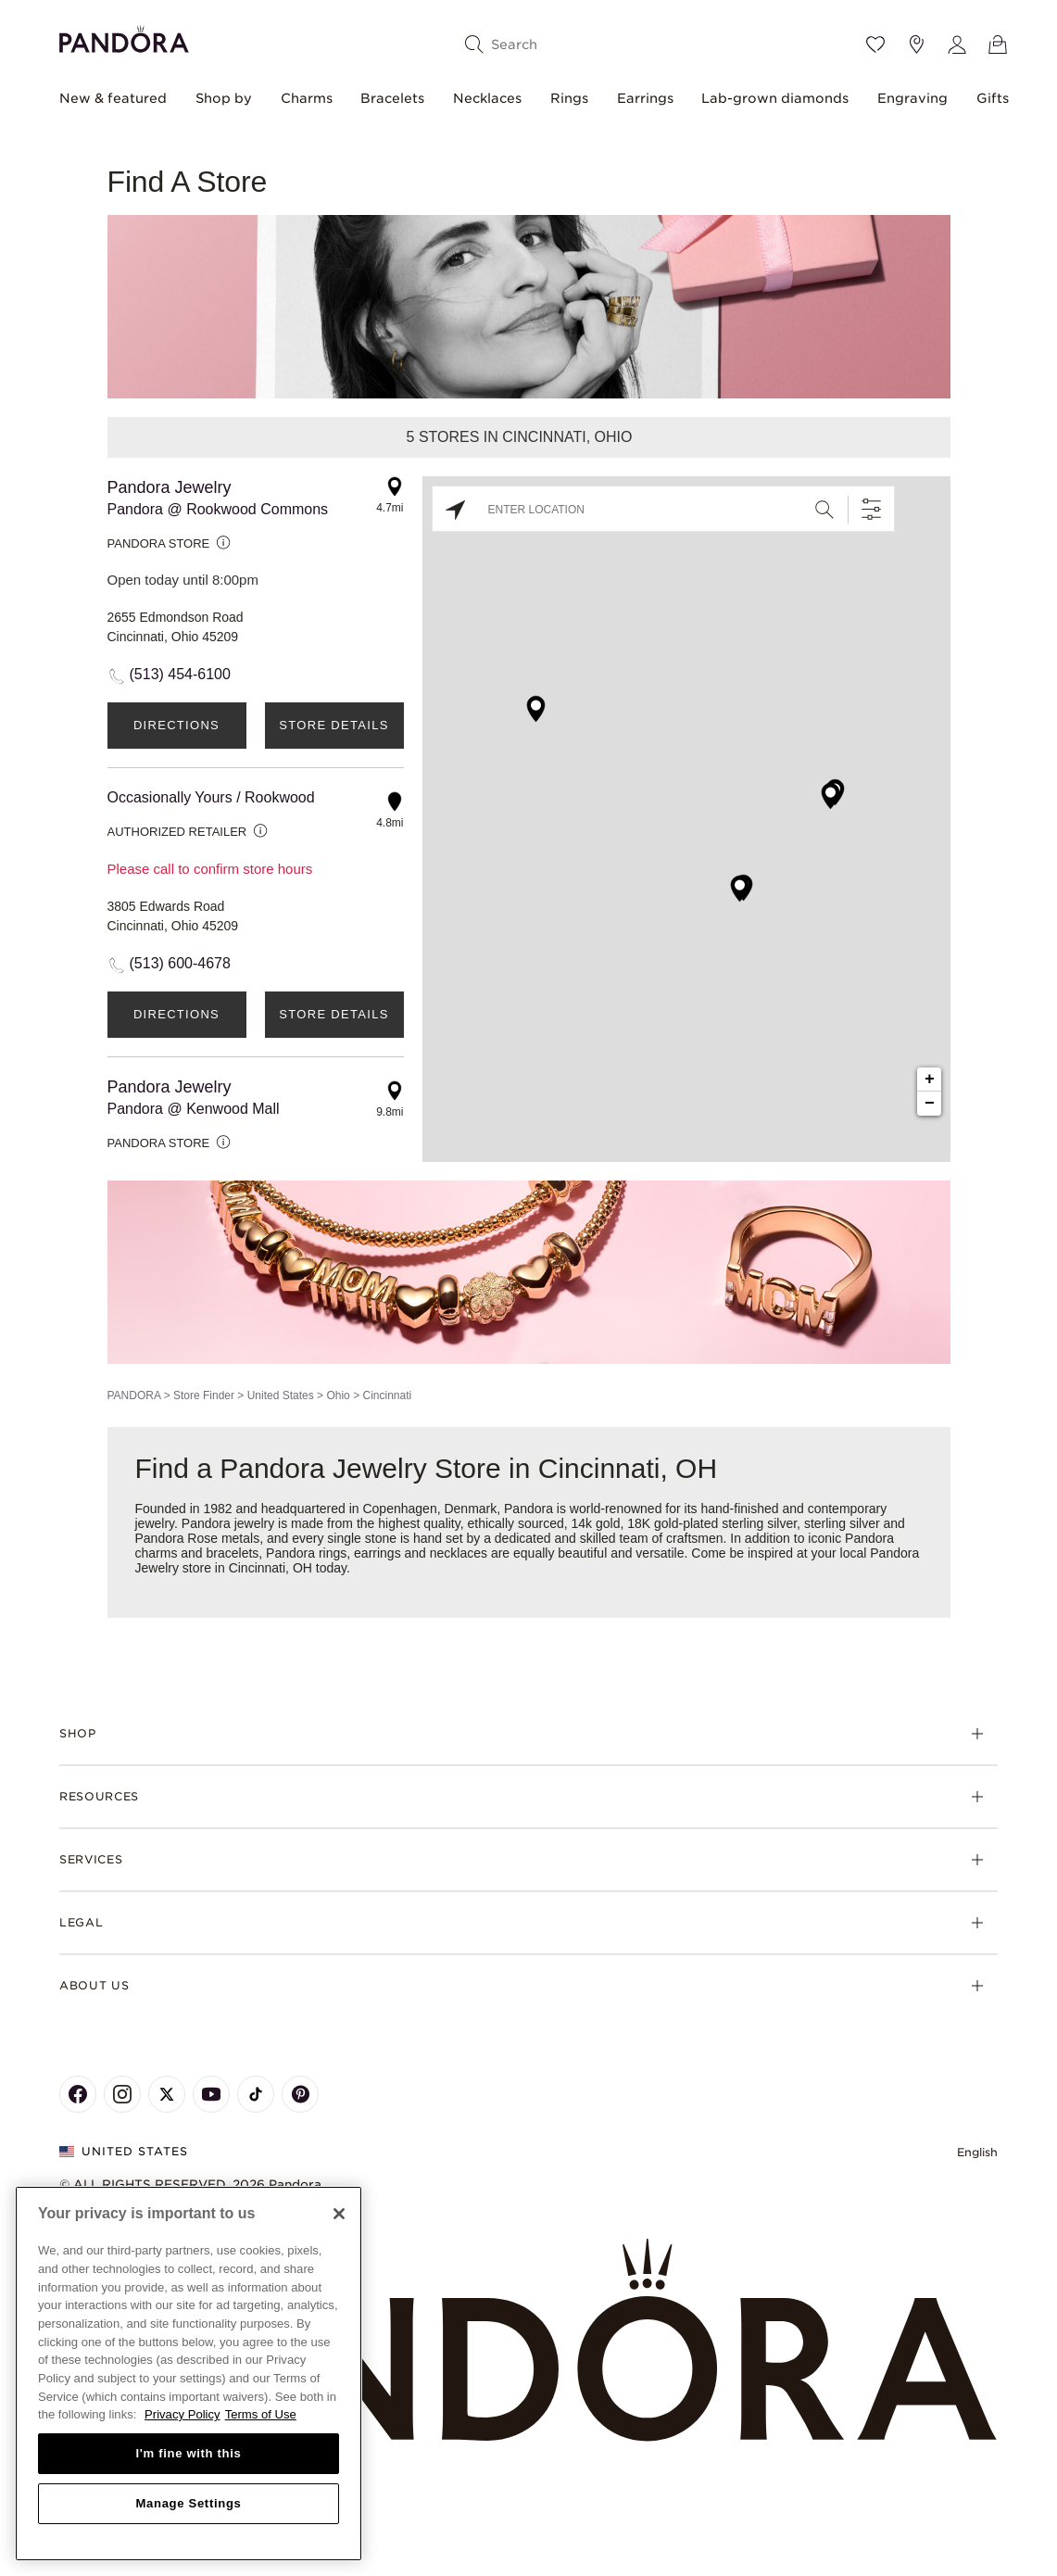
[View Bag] (997, 44)
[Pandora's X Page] (166, 2094)
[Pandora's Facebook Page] (77, 2094)
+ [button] (930, 1079)
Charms (307, 98)
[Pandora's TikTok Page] (255, 2094)
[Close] (339, 2213)
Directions (176, 725)
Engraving (912, 98)
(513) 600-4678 (180, 963)
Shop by (223, 98)
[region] (188, 2373)
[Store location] (916, 44)
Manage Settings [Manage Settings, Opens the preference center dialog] (188, 2503)
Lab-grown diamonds (775, 98)
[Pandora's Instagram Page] (122, 2094)
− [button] (930, 1103)
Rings (569, 98)
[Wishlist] (875, 44)
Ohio (337, 1395)
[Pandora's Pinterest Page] (300, 2094)
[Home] (528, 2341)
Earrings (645, 98)
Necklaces (487, 98)
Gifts (992, 98)
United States (280, 1395)
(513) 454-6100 (180, 674)
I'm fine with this (189, 2453)
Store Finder (203, 1395)
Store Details (333, 725)
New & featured (113, 98)
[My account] (957, 44)
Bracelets (392, 98)
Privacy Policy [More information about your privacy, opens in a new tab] (182, 2414)
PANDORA (134, 1395)
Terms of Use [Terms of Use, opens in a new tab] (260, 2414)
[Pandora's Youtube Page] (211, 2094)
